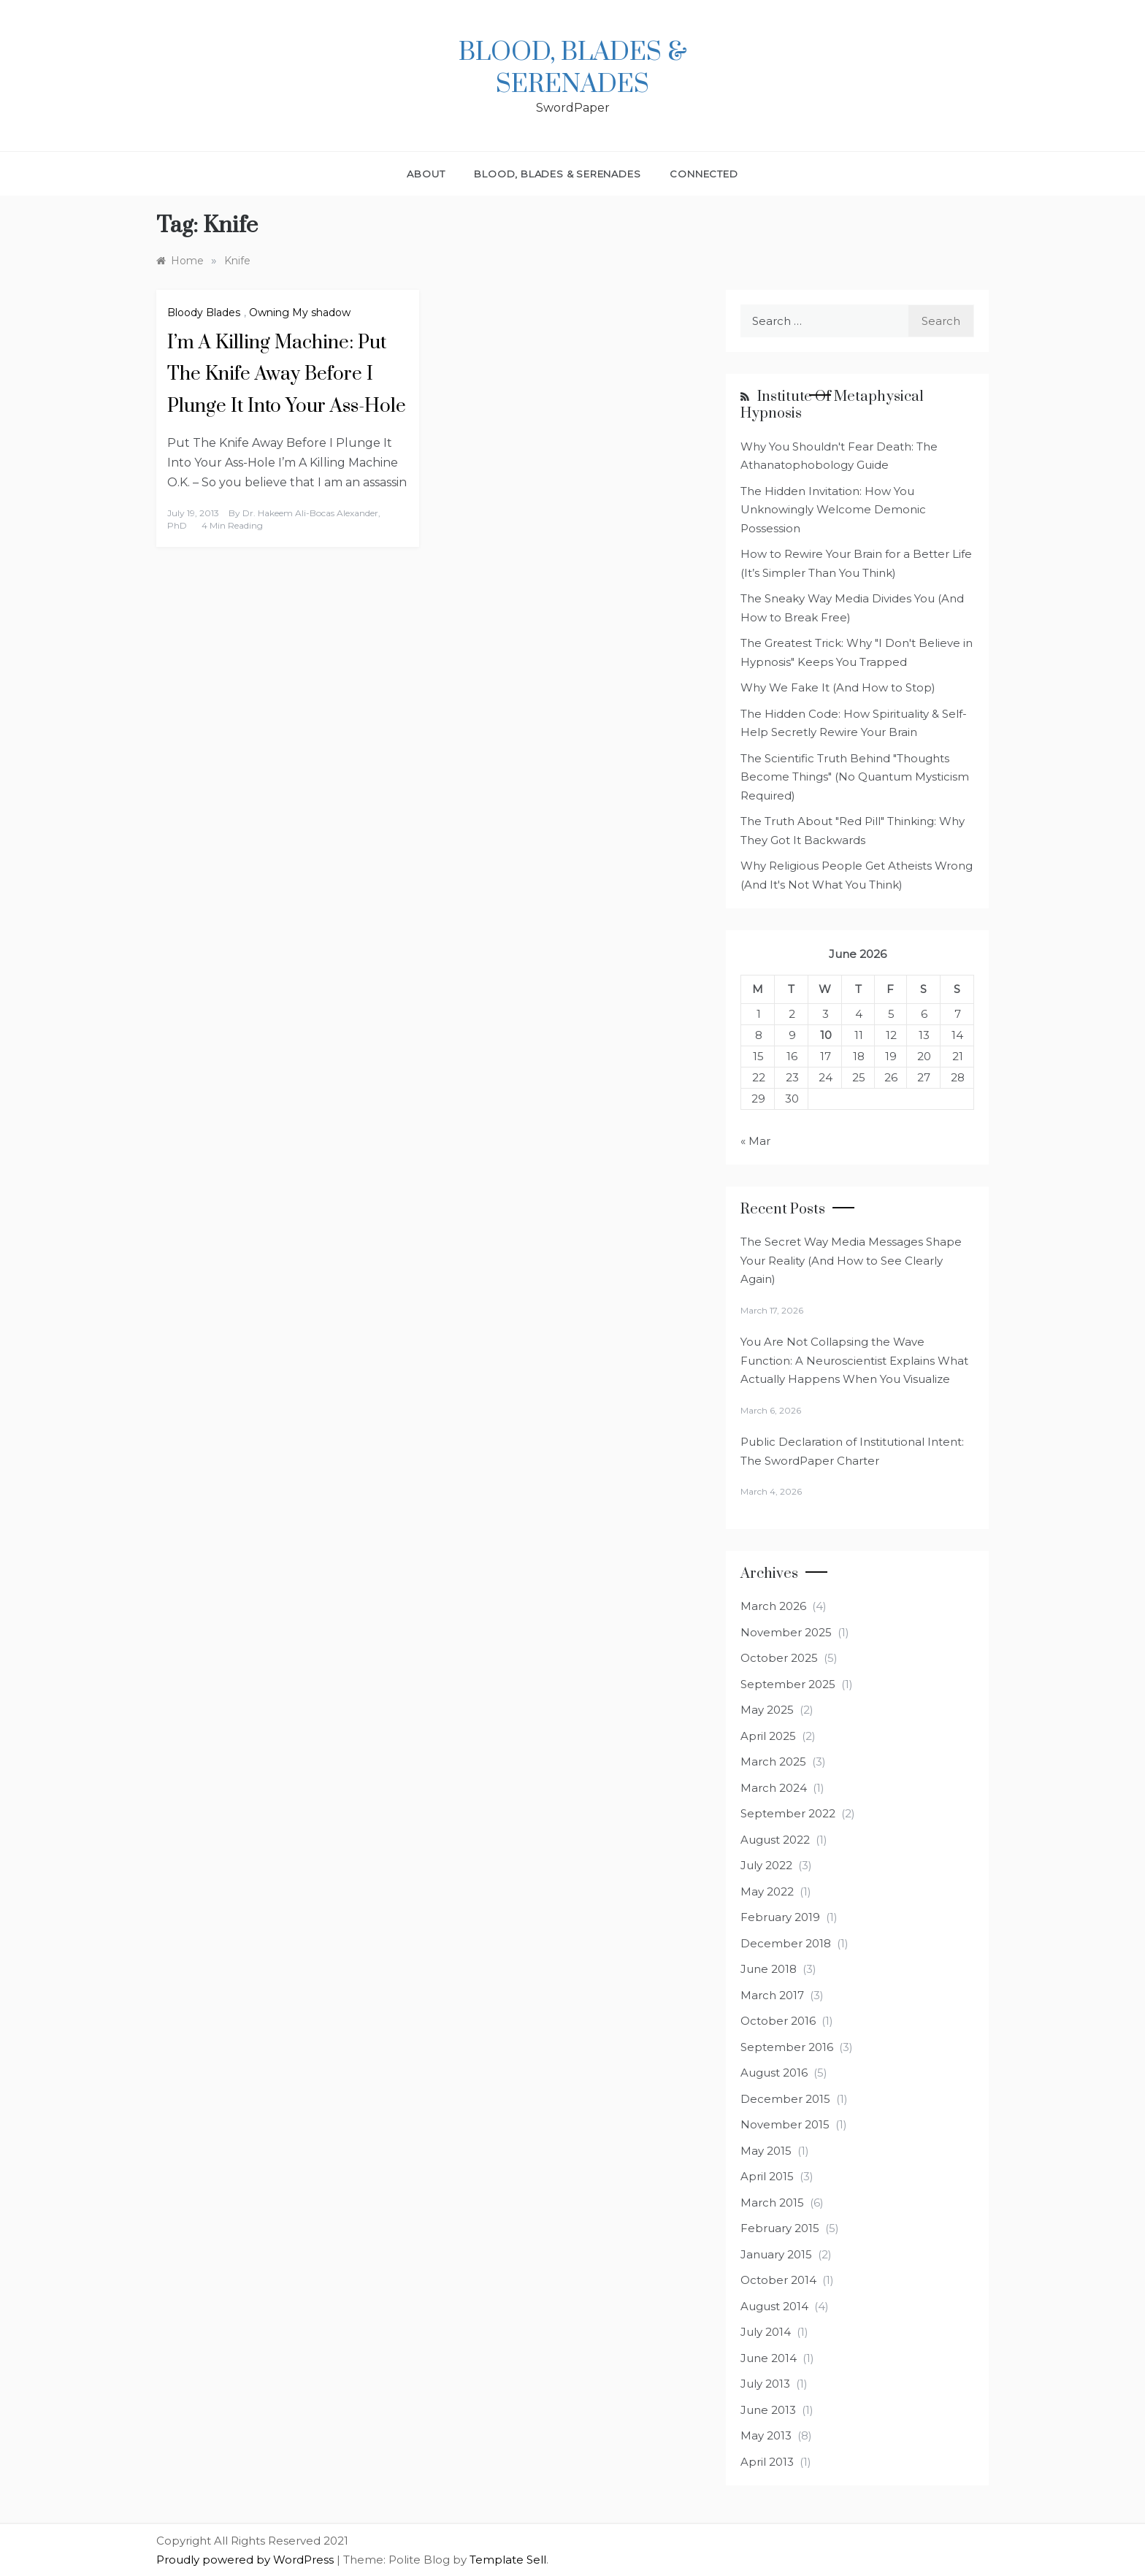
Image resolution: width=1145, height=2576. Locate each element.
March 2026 (773, 1606)
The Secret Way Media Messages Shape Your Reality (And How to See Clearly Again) (851, 1260)
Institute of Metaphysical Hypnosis (832, 405)
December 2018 (785, 1943)
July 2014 (765, 2332)
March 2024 (773, 1788)
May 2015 (766, 2151)
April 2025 (768, 1736)
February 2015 (779, 2228)
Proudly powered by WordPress (246, 2560)
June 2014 (768, 2358)
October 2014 (778, 2280)
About (426, 174)
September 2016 (786, 2047)
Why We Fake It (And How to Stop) (837, 687)
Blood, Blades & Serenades (573, 69)
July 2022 (766, 1865)
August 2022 (775, 1840)
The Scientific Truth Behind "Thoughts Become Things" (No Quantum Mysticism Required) (854, 776)
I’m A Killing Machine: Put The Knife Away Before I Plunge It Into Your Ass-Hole (286, 374)
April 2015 (767, 2176)
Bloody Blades (203, 312)
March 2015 (772, 2202)
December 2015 (785, 2099)
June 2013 (768, 2410)
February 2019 (780, 1917)
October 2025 (779, 1658)
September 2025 (787, 1684)
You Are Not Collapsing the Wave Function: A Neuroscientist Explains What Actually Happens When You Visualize (854, 1360)
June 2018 (768, 1969)
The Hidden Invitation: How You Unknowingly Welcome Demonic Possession (833, 509)
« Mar (755, 1141)
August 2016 (774, 2072)
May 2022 (767, 1891)
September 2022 (787, 1813)
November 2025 (786, 1632)
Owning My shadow (300, 312)
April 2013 (767, 2462)
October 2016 (778, 2021)
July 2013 (765, 2384)
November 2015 (785, 2124)
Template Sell (508, 2560)
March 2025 (773, 1761)
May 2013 (766, 2435)
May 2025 (767, 1710)
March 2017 (772, 1995)
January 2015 (776, 2254)
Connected (704, 174)
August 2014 (774, 2306)
